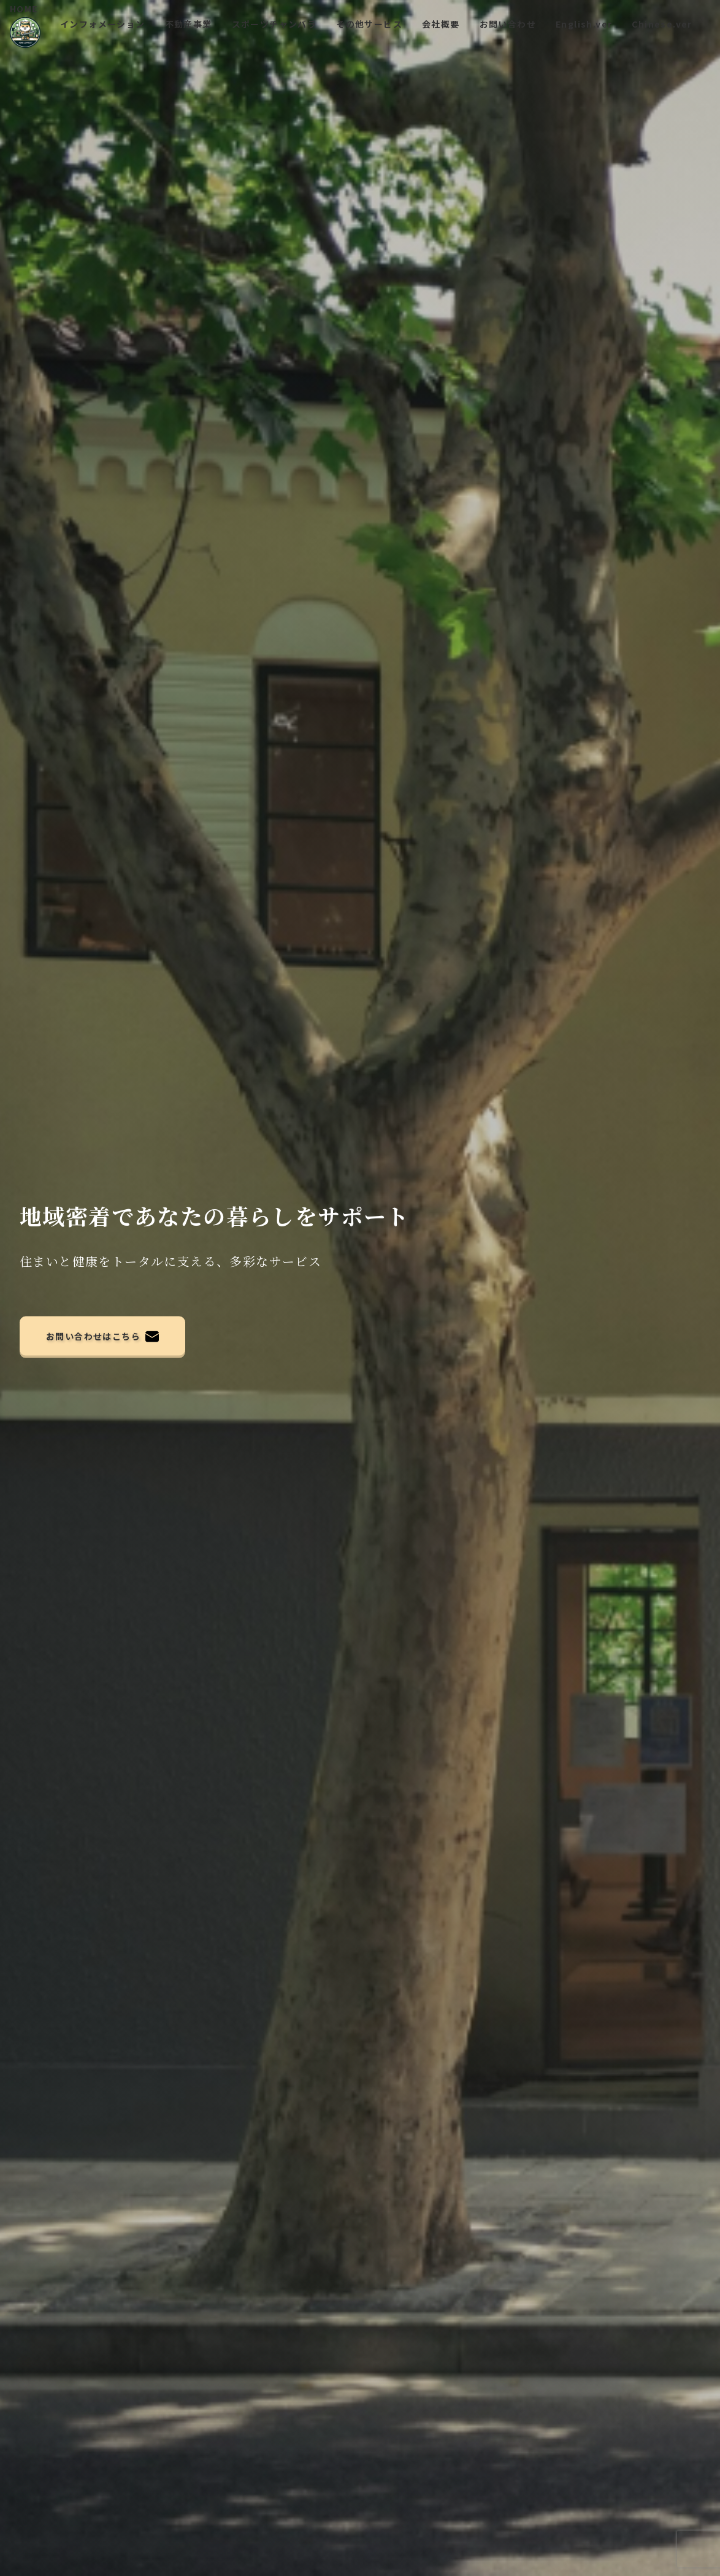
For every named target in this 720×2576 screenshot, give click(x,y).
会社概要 (441, 24)
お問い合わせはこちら (93, 1335)
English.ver (584, 24)
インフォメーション (102, 24)
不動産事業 (188, 24)
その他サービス (369, 24)
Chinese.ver (662, 24)
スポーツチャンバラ (274, 24)
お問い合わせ (508, 24)
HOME (25, 24)
